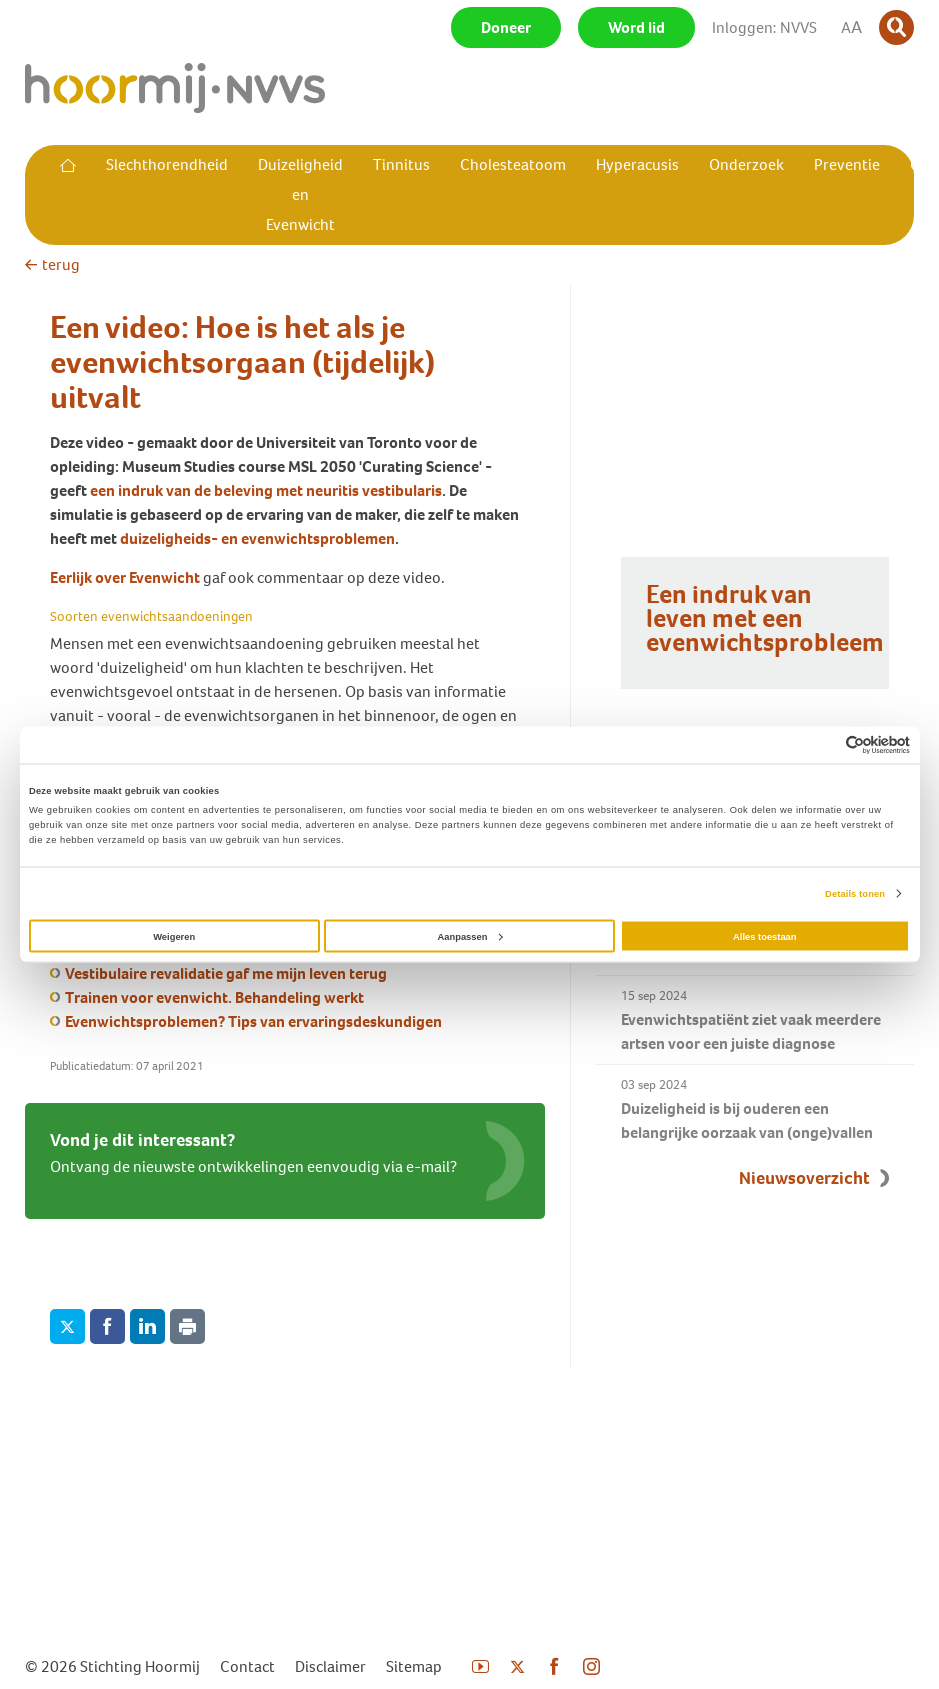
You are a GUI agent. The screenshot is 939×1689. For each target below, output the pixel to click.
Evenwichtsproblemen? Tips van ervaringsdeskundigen (253, 1021)
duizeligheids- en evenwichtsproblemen (257, 538)
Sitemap (414, 1666)
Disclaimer (330, 1666)
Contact (247, 1666)
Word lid (636, 27)
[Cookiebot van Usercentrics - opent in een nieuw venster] (822, 744)
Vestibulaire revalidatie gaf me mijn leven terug (226, 973)
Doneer (506, 27)
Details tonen (855, 894)
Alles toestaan (764, 936)
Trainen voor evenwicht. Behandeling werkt (214, 997)
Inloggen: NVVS (764, 27)
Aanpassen (470, 936)
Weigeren (174, 936)
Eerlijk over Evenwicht (125, 577)
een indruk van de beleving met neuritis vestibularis (266, 490)
